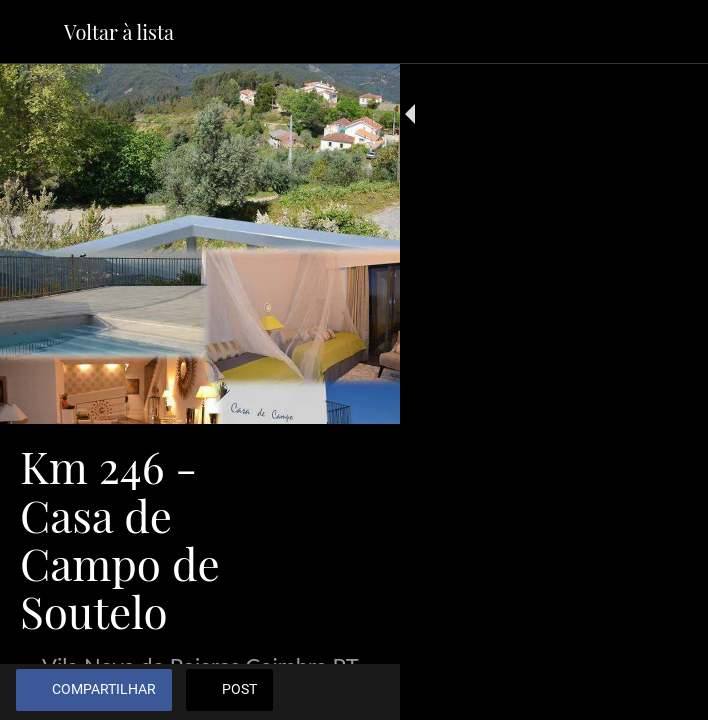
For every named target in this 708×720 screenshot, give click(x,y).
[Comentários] (668, 692)
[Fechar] (32, 32)
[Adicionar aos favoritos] (620, 692)
